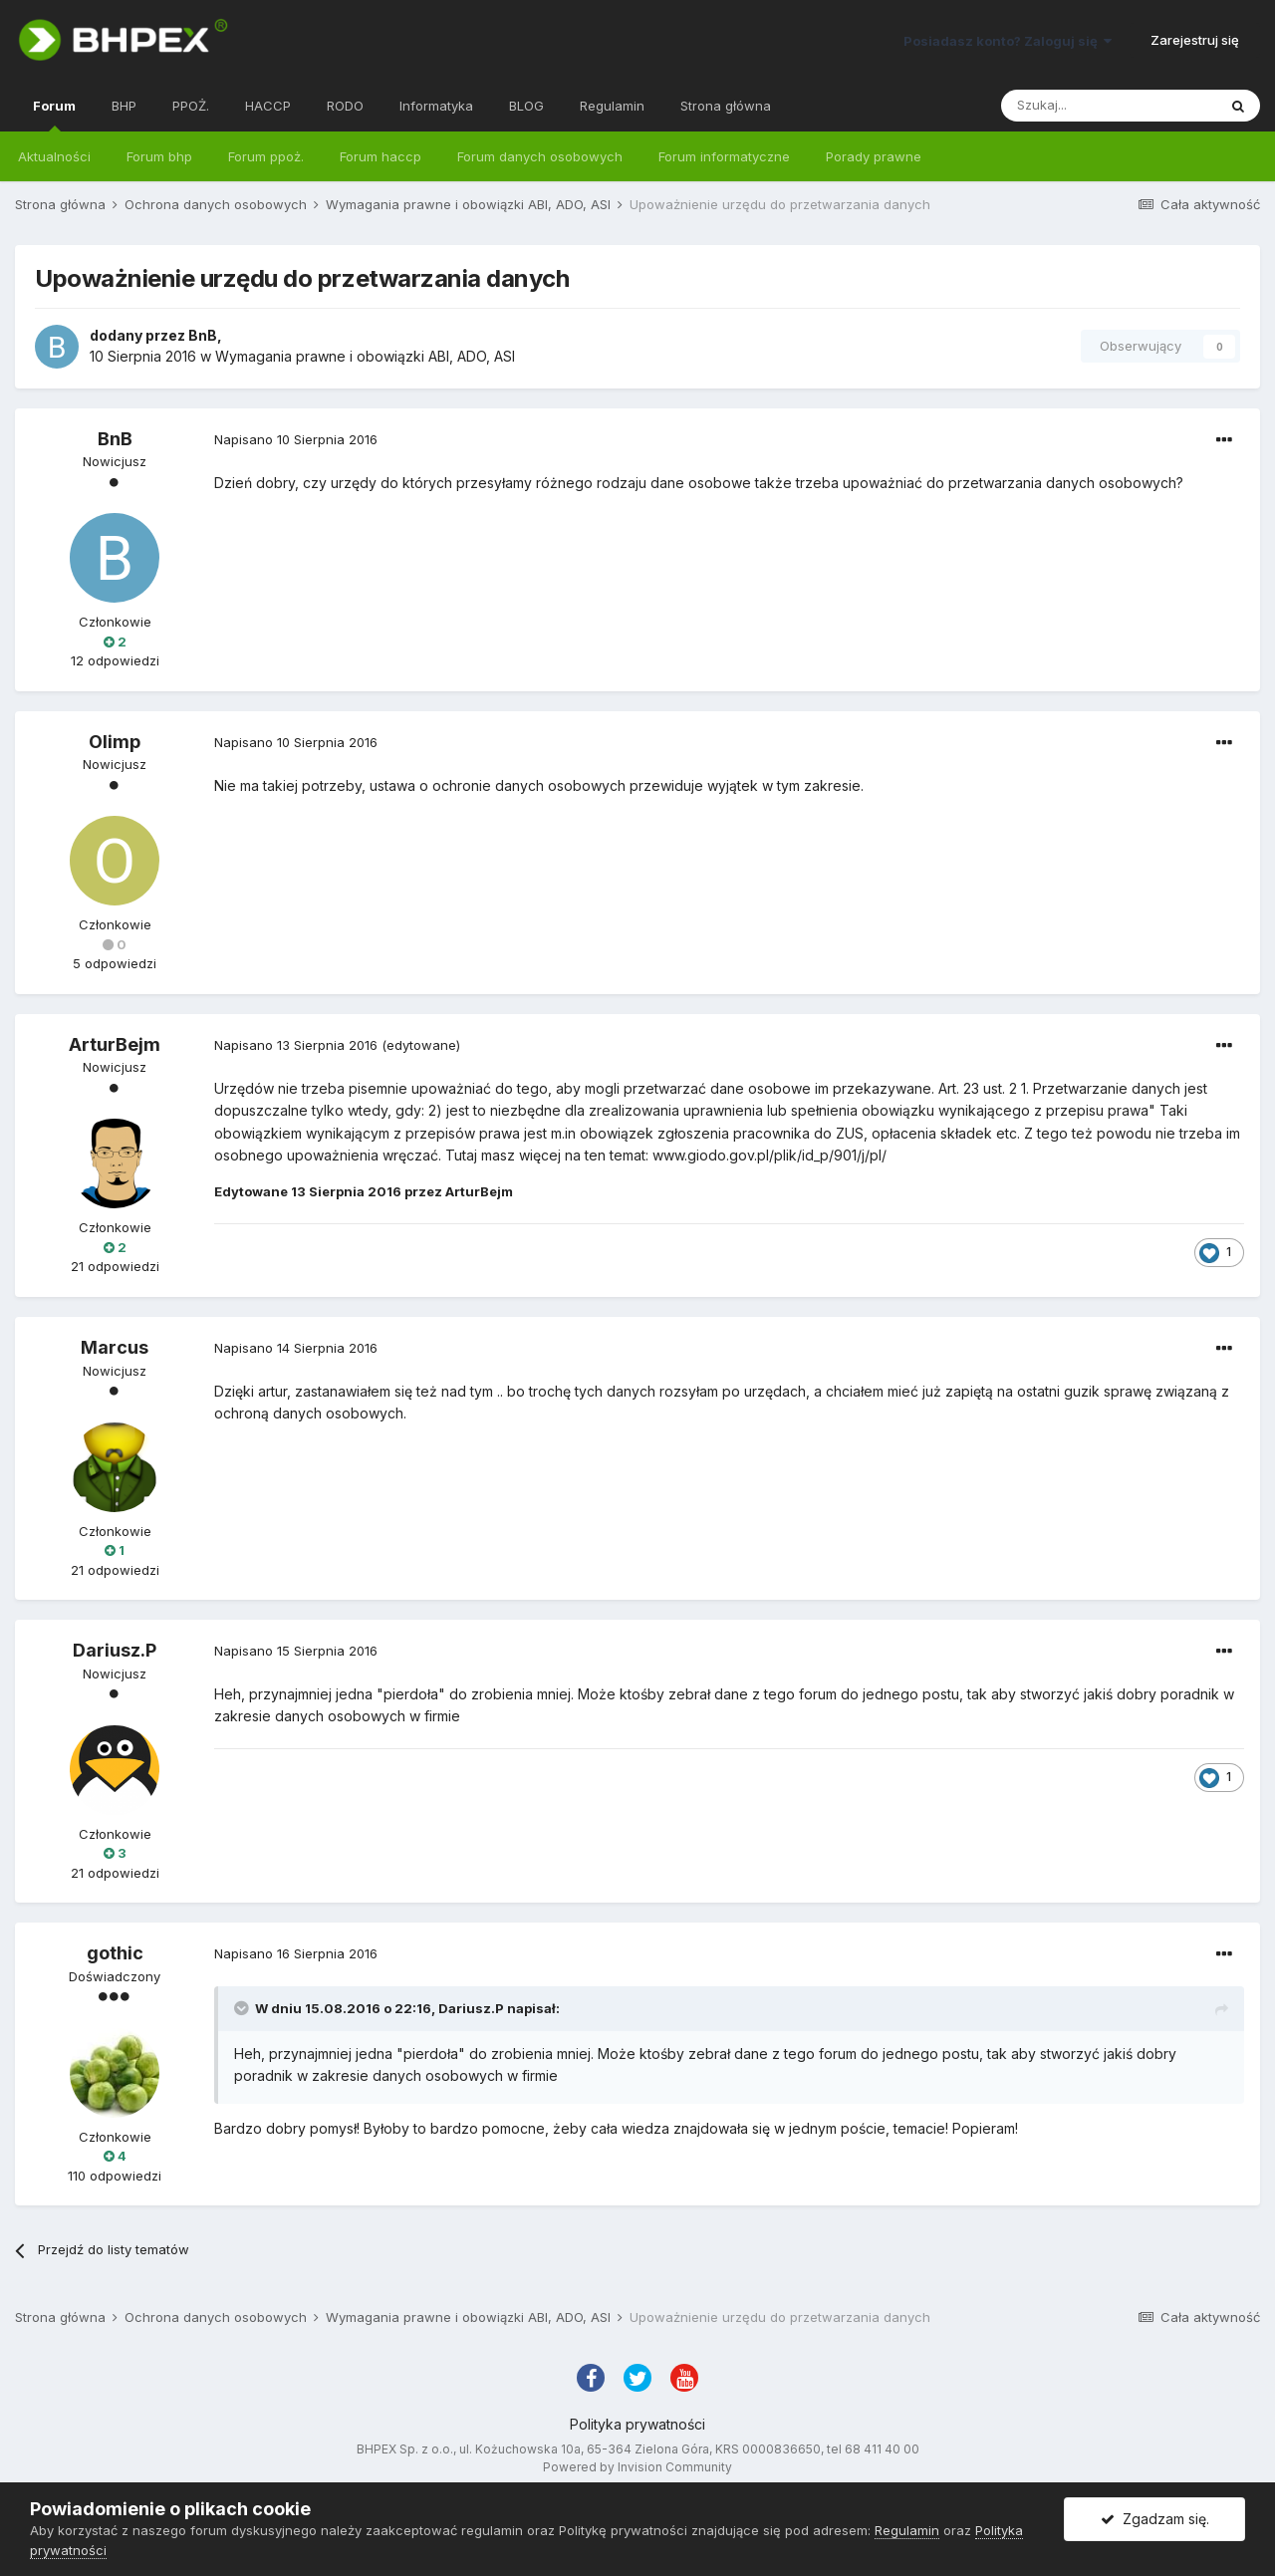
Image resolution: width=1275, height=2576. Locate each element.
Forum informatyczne (724, 156)
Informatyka (436, 106)
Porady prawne (873, 156)
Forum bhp (159, 156)
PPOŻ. (190, 106)
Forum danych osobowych (540, 156)
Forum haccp (380, 156)
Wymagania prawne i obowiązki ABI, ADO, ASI (365, 356)
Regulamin (612, 106)
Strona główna (725, 106)
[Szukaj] (1108, 106)
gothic (115, 1952)
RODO (345, 106)
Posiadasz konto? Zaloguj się (1007, 41)
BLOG (526, 106)
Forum (54, 114)
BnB (202, 335)
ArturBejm (114, 1044)
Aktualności (54, 156)
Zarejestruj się (1194, 40)
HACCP (268, 106)
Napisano (296, 439)
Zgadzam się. (1155, 2518)
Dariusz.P (114, 1650)
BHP (124, 106)
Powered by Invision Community (637, 2466)
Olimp (114, 741)
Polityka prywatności (637, 2424)
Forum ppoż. (266, 156)
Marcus (114, 1347)
